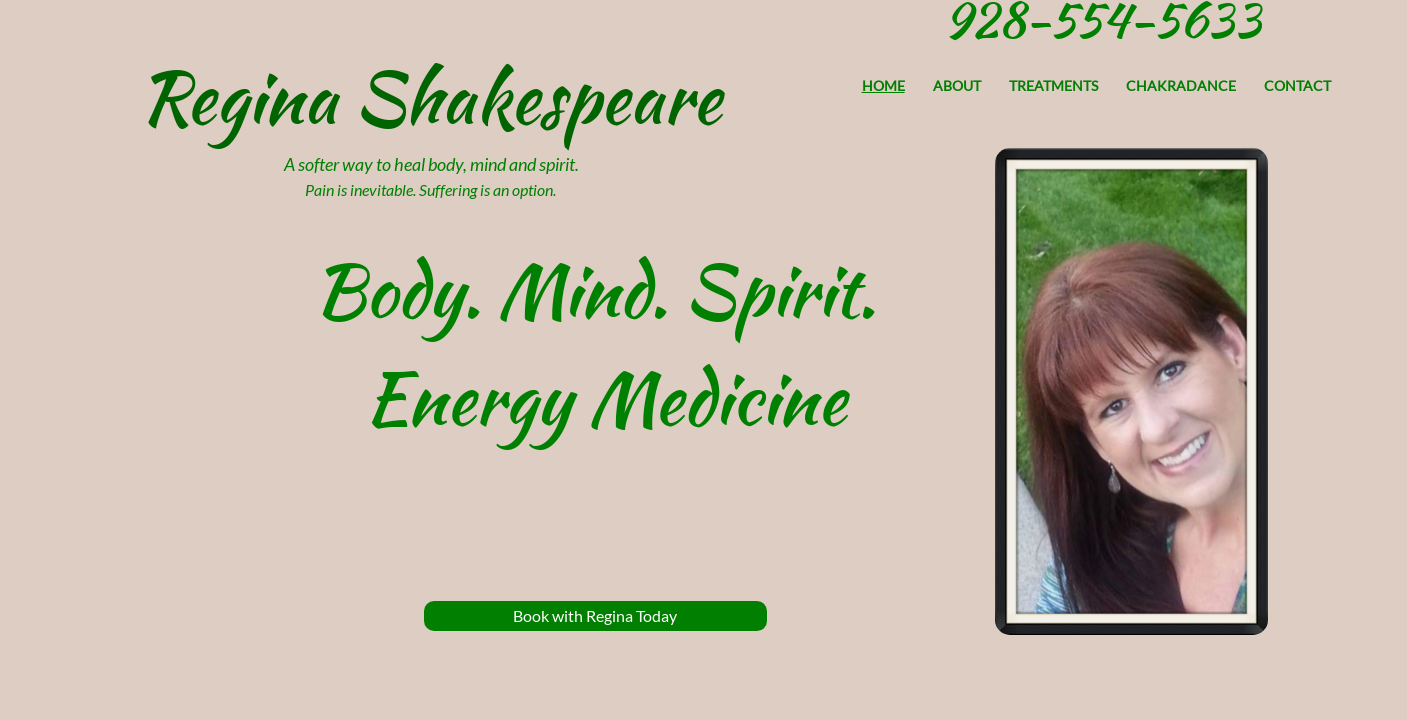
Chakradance (1181, 85)
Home (883, 85)
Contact (1297, 85)
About (957, 85)
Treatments (1053, 85)
